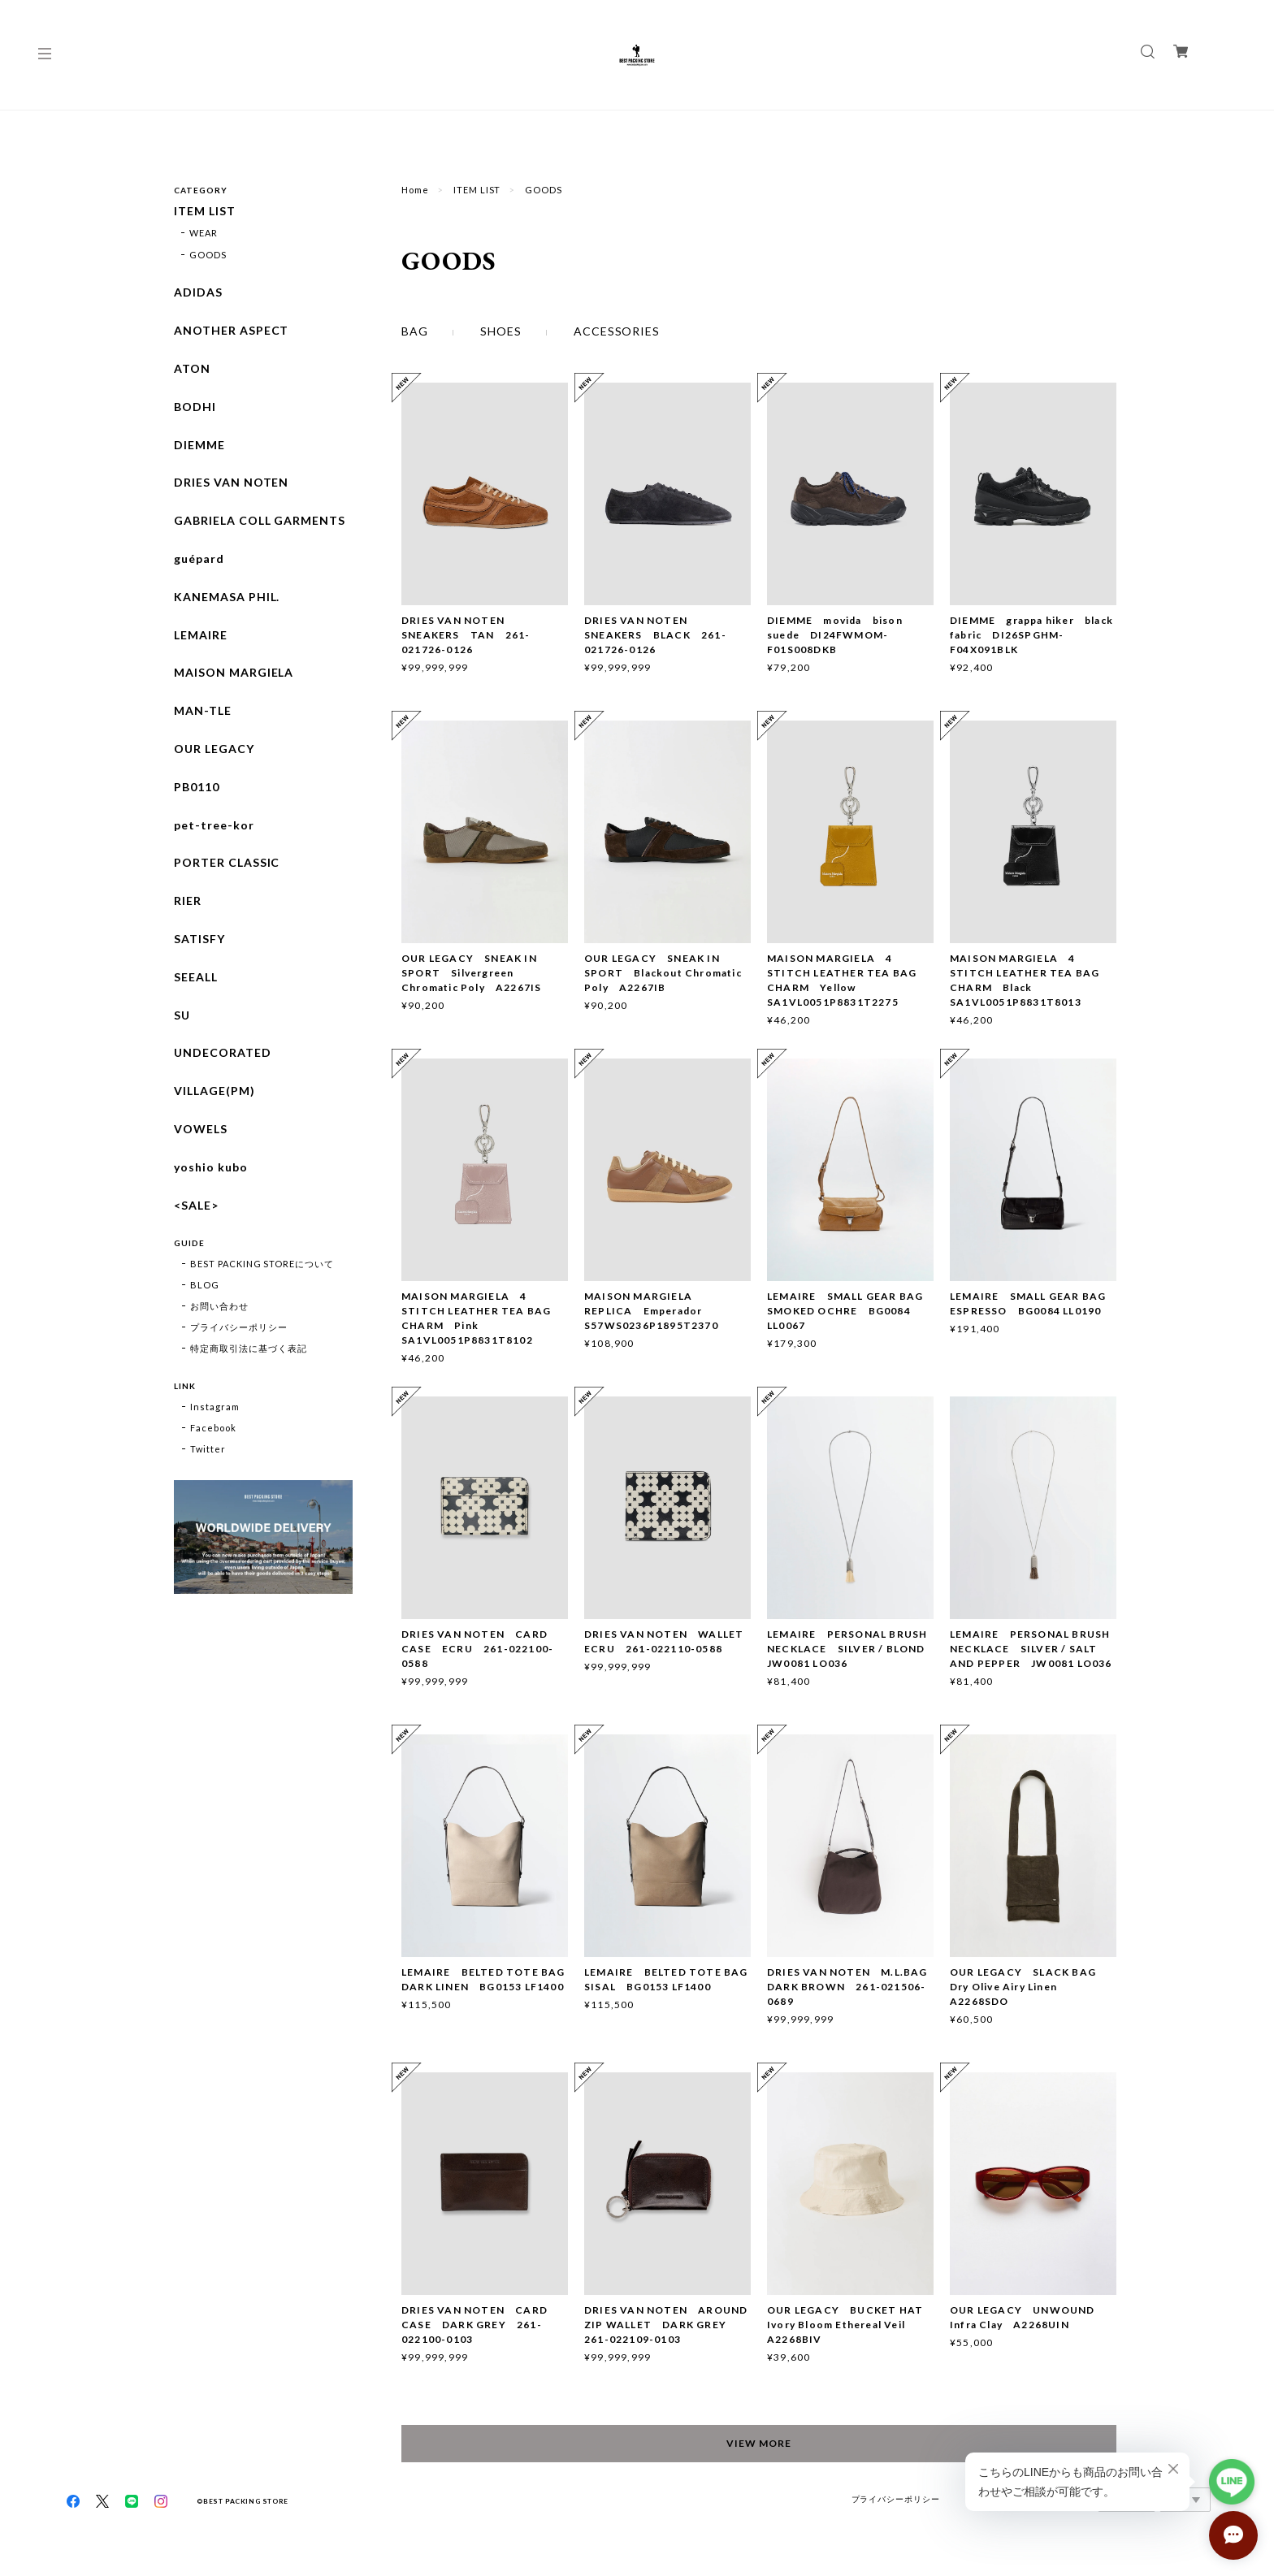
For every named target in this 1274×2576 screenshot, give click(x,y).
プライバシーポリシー (239, 1327)
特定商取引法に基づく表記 (248, 1348)
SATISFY (199, 939)
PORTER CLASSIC (227, 862)
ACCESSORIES (616, 331)
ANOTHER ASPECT (231, 330)
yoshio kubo (211, 1167)
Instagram (215, 1406)
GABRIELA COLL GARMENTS (259, 520)
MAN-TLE (203, 710)
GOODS (208, 254)
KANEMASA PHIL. (227, 597)
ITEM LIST (477, 189)
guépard (199, 558)
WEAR (203, 232)
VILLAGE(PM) (214, 1091)
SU (182, 1015)
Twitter (208, 1449)
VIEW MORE (758, 2443)
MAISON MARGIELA (233, 672)
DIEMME (199, 445)
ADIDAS (198, 292)
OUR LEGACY (214, 748)
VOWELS (201, 1129)
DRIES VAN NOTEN (231, 482)
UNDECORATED (222, 1052)
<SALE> (196, 1205)
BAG (414, 331)
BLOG (204, 1284)
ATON (192, 368)
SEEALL (196, 977)
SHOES (500, 331)
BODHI (195, 406)
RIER (188, 900)
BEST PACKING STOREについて (262, 1263)
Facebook (213, 1427)
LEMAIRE (201, 635)
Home (415, 189)
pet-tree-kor (214, 825)
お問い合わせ (219, 1306)
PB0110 (196, 787)
